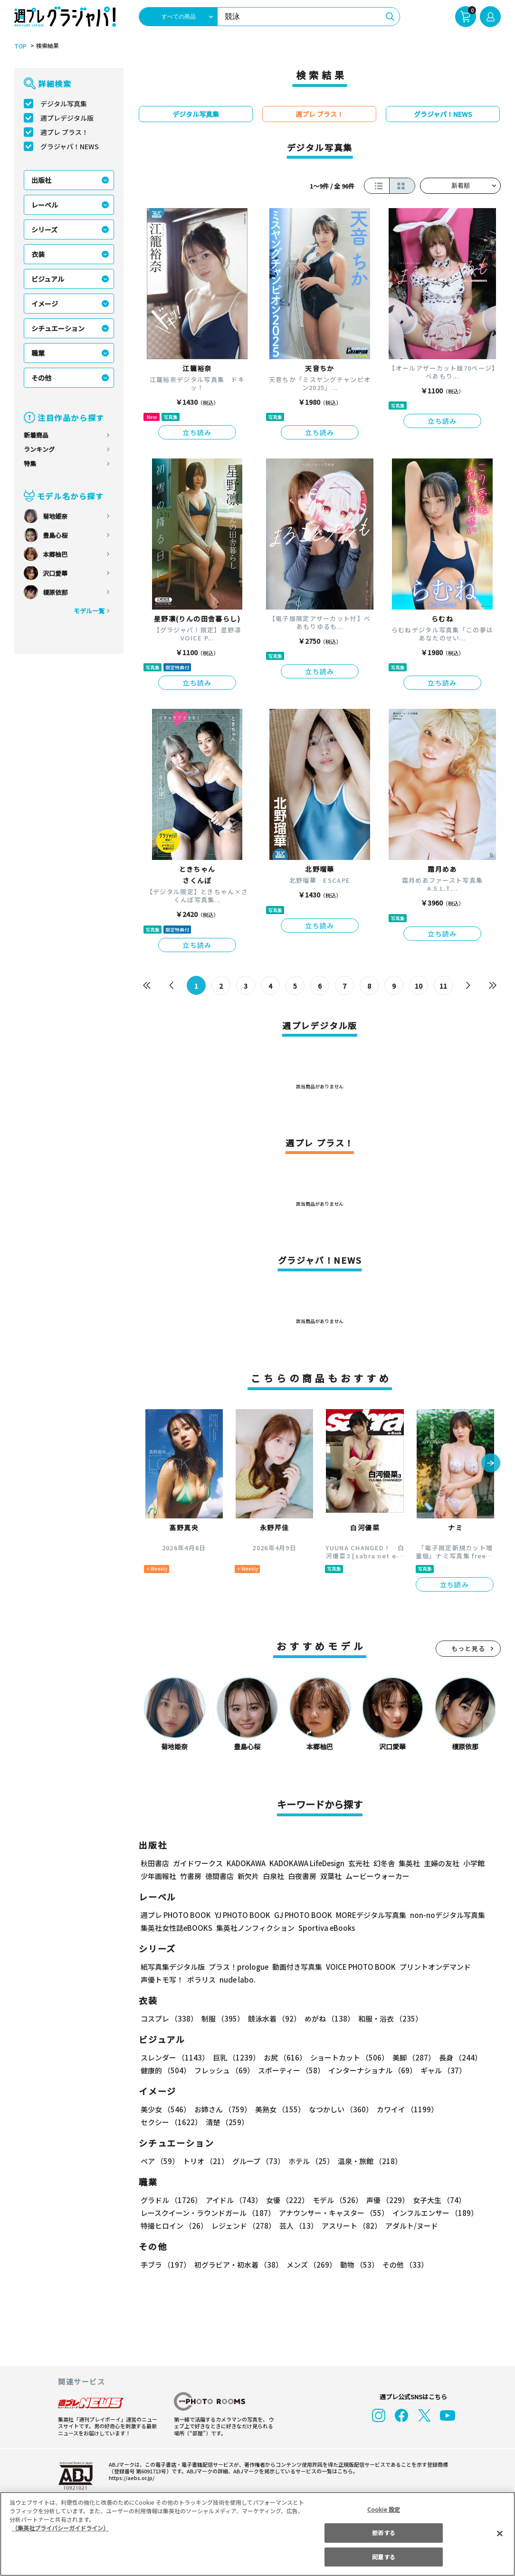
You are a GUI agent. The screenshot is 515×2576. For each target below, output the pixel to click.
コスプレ (169, 2018)
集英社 (409, 1863)
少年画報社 (158, 1876)
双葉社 (331, 1876)
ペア (160, 2161)
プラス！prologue (238, 1967)
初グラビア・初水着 (238, 2265)
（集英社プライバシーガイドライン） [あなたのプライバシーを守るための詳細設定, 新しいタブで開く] (60, 2528)
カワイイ (407, 2109)
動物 (359, 2265)
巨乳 (236, 2057)
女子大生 (439, 2200)
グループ (258, 2161)
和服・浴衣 (390, 2018)
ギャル (443, 2070)
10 (418, 986)
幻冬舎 (384, 1863)
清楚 (227, 2122)
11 (443, 986)
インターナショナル (372, 2070)
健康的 (166, 2070)
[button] (490, 1463)
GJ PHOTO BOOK (303, 1915)
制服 (222, 2018)
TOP (20, 46)
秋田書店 (155, 1863)
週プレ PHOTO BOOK (176, 1915)
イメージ (44, 303)
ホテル (311, 2161)
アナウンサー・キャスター (334, 2213)
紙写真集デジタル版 (173, 1967)
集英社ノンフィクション (255, 1928)
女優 (287, 2200)
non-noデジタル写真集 (447, 1915)
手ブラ (166, 2265)
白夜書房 (302, 1876)
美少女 (166, 2109)
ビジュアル (47, 279)
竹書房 (190, 1876)
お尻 (285, 2057)
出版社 (41, 180)
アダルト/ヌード (411, 2226)
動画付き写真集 (297, 1967)
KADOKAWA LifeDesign (306, 1863)
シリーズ (44, 229)
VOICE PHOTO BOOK (361, 1967)
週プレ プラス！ (64, 132)
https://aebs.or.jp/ (131, 2477)
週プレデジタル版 (67, 118)
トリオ (206, 2161)
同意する (383, 2557)
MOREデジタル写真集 (371, 1915)
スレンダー (175, 2057)
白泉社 (273, 1876)
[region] (257, 2534)
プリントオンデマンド (435, 1967)
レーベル (44, 205)
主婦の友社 (441, 1863)
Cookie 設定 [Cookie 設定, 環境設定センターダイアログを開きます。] (383, 2509)
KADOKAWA (246, 1863)
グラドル (171, 2200)
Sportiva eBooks (326, 1928)
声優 (387, 2200)
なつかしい (341, 2109)
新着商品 (36, 434)
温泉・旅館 (370, 2161)
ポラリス (201, 1979)
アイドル (234, 2200)
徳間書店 (219, 1876)
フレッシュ (224, 2070)
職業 (38, 353)
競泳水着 (274, 2018)
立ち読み (197, 432)
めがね (329, 2018)
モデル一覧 (89, 610)
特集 (30, 463)
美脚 (413, 2057)
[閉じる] (499, 2533)
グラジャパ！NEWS (69, 146)
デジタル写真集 (63, 103)
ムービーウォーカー (377, 1876)
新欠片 (248, 1876)
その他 (41, 377)
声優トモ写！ (162, 1979)
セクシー (171, 2122)
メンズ (311, 2265)
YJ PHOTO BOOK (242, 1915)
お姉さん (222, 2109)
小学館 (474, 1863)
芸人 (298, 2226)
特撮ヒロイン (174, 2226)
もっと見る (468, 1648)
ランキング (39, 449)
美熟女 (280, 2109)
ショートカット (349, 2057)
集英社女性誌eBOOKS (176, 1928)
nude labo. (237, 1979)
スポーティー (291, 2070)
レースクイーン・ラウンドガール (208, 2213)
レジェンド (243, 2226)
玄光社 (359, 1863)
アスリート (351, 2226)
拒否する (383, 2532)
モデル (337, 2200)
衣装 (38, 254)
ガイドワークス (198, 1863)
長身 (460, 2057)
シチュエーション (58, 328)
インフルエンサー (435, 2213)
